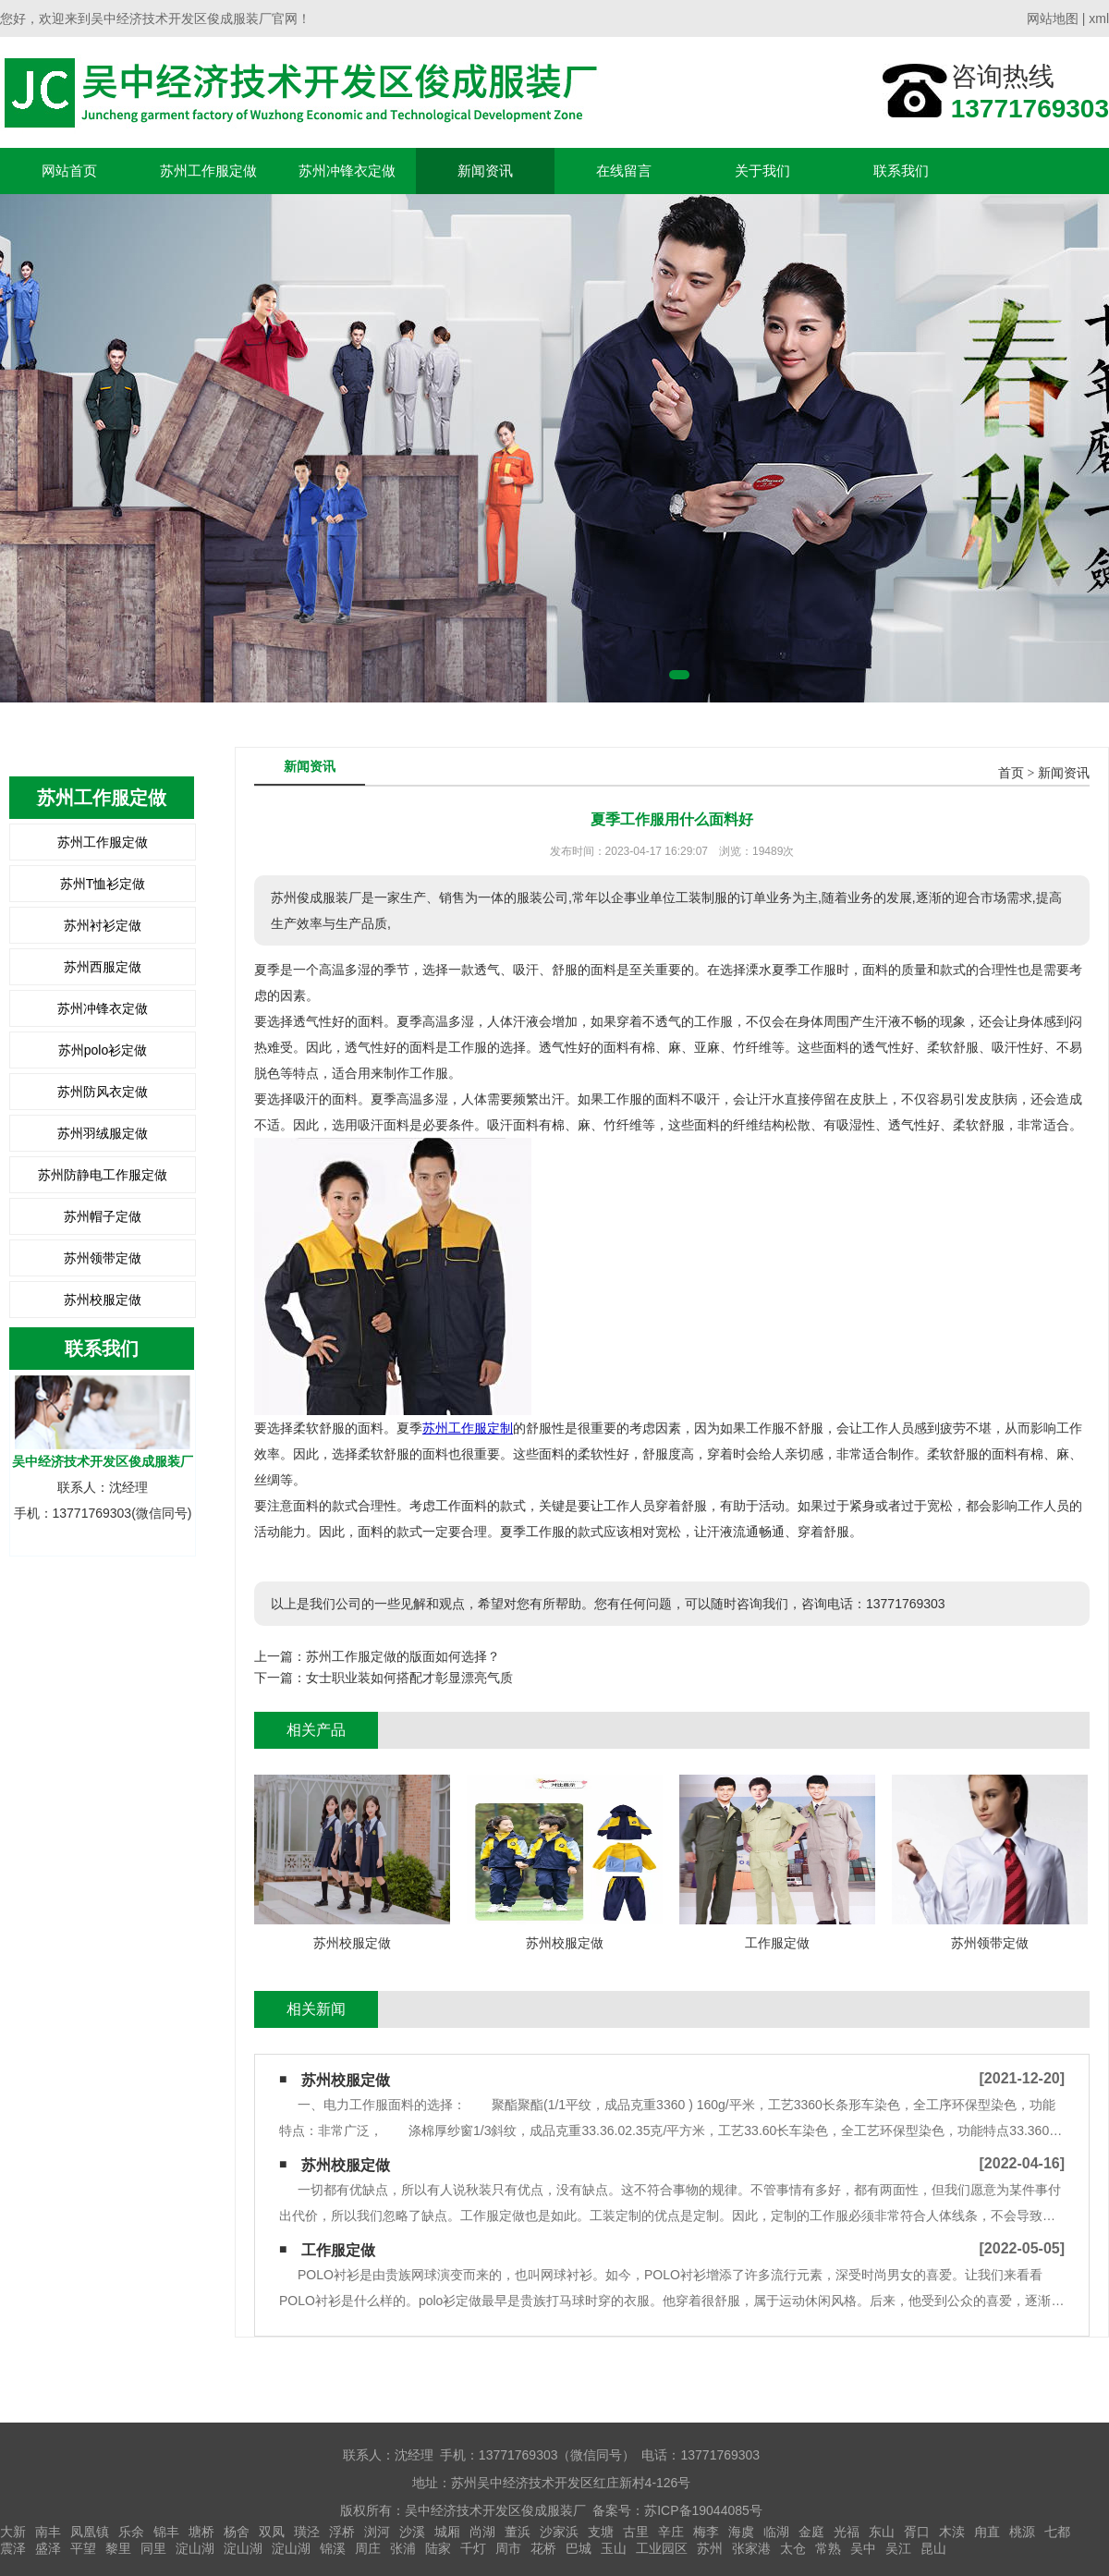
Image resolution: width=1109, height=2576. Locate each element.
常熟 (828, 2548)
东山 (882, 2531)
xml (1099, 18)
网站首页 (69, 170)
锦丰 (166, 2531)
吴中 (863, 2548)
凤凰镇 (89, 2531)
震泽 (13, 2548)
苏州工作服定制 (467, 1428)
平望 (83, 2548)
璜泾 (307, 2531)
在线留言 (624, 170)
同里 (153, 2548)
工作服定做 (338, 2250)
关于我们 (762, 170)
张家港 (751, 2548)
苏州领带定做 (102, 1258)
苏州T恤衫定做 (103, 883)
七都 (1057, 2531)
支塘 (601, 2531)
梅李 (706, 2531)
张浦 (403, 2548)
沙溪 (412, 2531)
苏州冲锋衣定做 (347, 170)
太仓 (793, 2548)
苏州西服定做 (102, 966)
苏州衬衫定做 (102, 925)
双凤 (272, 2531)
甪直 (987, 2531)
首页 (1011, 773)
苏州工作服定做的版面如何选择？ (403, 1656)
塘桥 (201, 2531)
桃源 (1022, 2531)
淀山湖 (195, 2548)
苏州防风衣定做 (102, 1091)
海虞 (741, 2531)
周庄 (368, 2548)
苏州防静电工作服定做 (102, 1174)
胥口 (917, 2531)
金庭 (811, 2531)
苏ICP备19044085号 (703, 2510)
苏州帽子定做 (102, 1216)
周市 (508, 2548)
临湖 (776, 2531)
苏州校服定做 (102, 1299)
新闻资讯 (485, 170)
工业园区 (662, 2548)
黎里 (118, 2548)
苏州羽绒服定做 (102, 1133)
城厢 (447, 2531)
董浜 (517, 2531)
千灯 (473, 2548)
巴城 (578, 2548)
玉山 (614, 2548)
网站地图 (1053, 18)
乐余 (131, 2531)
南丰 (48, 2531)
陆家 (438, 2548)
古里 (636, 2531)
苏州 (710, 2548)
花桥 (543, 2548)
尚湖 (482, 2531)
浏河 (377, 2531)
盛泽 (48, 2548)
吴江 (898, 2548)
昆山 (933, 2548)
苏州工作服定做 (208, 170)
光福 (846, 2531)
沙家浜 (559, 2531)
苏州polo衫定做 (102, 1050)
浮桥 (342, 2531)
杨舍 (237, 2531)
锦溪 (333, 2548)
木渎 (952, 2531)
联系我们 (901, 170)
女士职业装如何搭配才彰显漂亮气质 (409, 1677)
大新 (13, 2531)
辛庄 (671, 2531)
